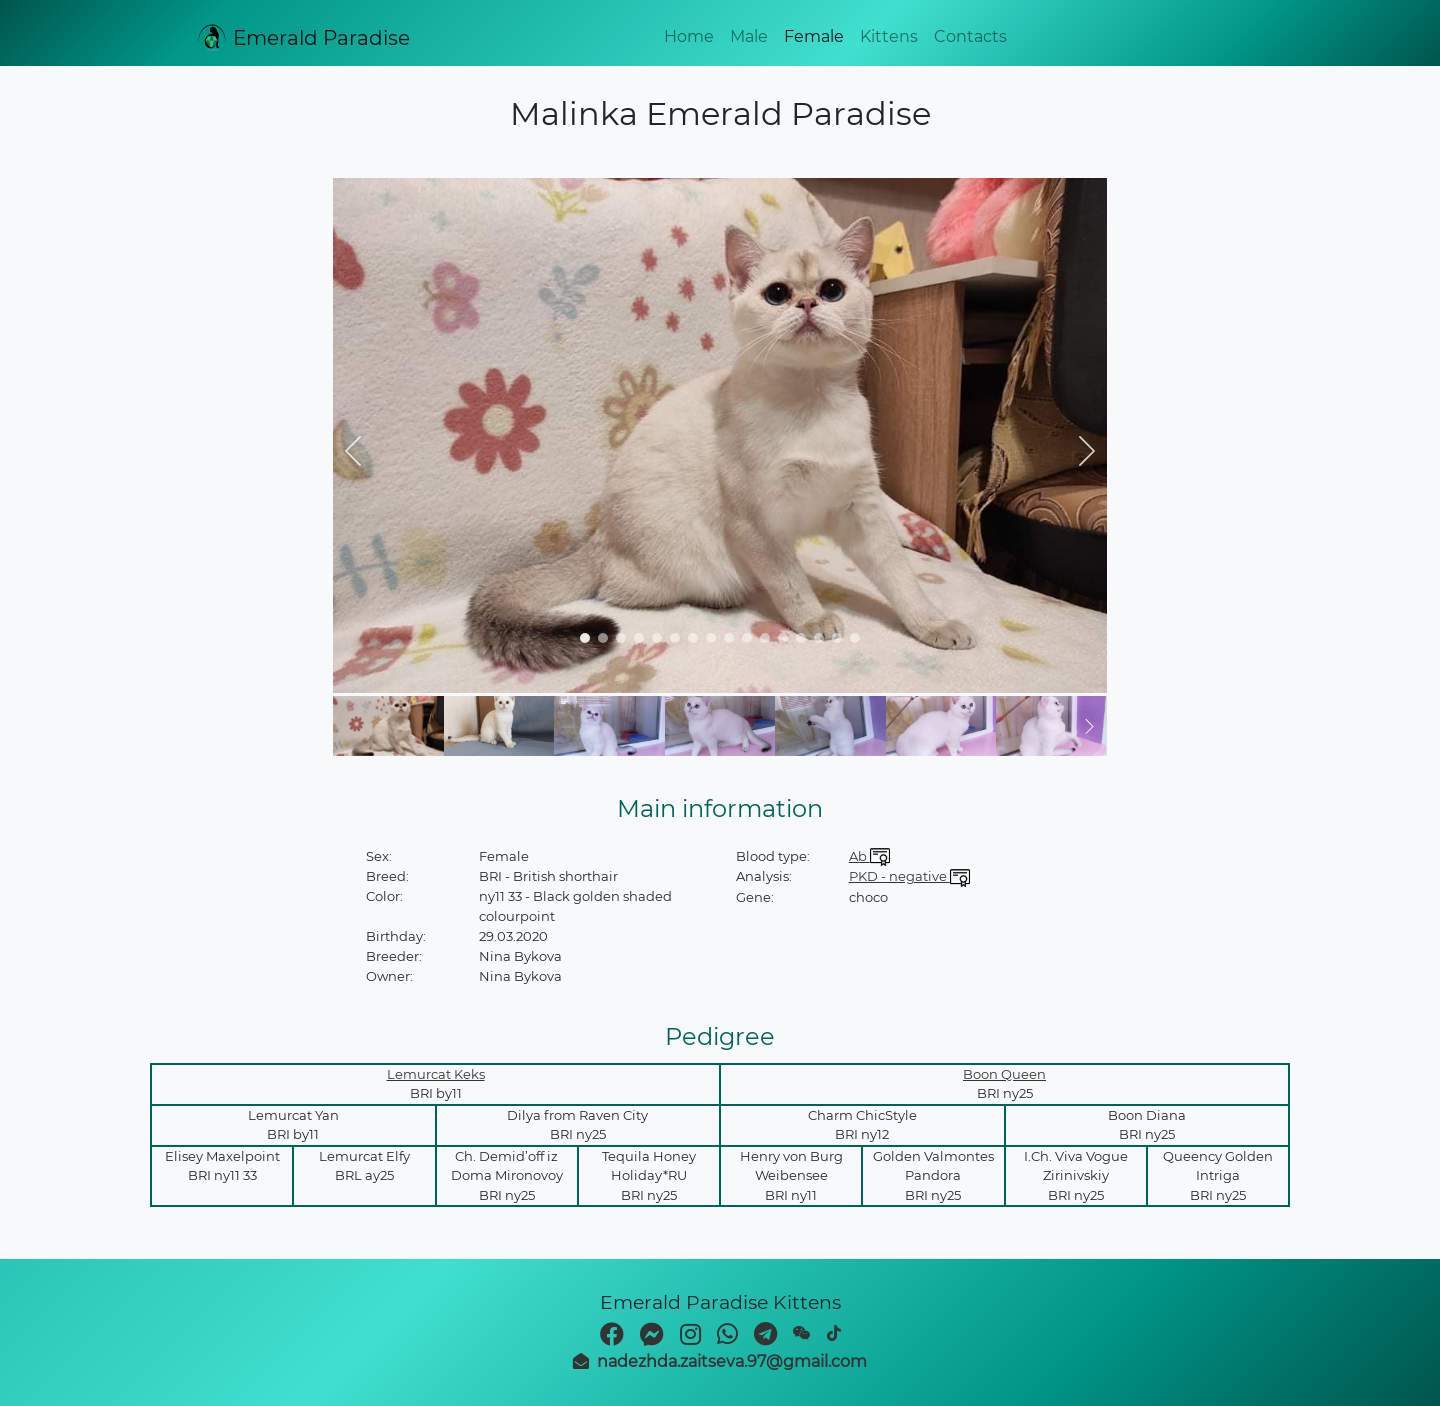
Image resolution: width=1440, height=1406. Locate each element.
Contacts (970, 36)
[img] (720, 435)
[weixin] (802, 1333)
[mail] (720, 1361)
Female (814, 36)
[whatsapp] (727, 1337)
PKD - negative (909, 876)
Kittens (889, 36)
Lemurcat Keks (436, 1074)
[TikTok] (834, 1333)
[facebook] (612, 1337)
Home (689, 36)
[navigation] (585, 638)
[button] (353, 451)
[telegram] (765, 1337)
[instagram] (690, 1337)
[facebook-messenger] (652, 1337)
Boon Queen (1004, 1074)
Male (749, 36)
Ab (869, 856)
